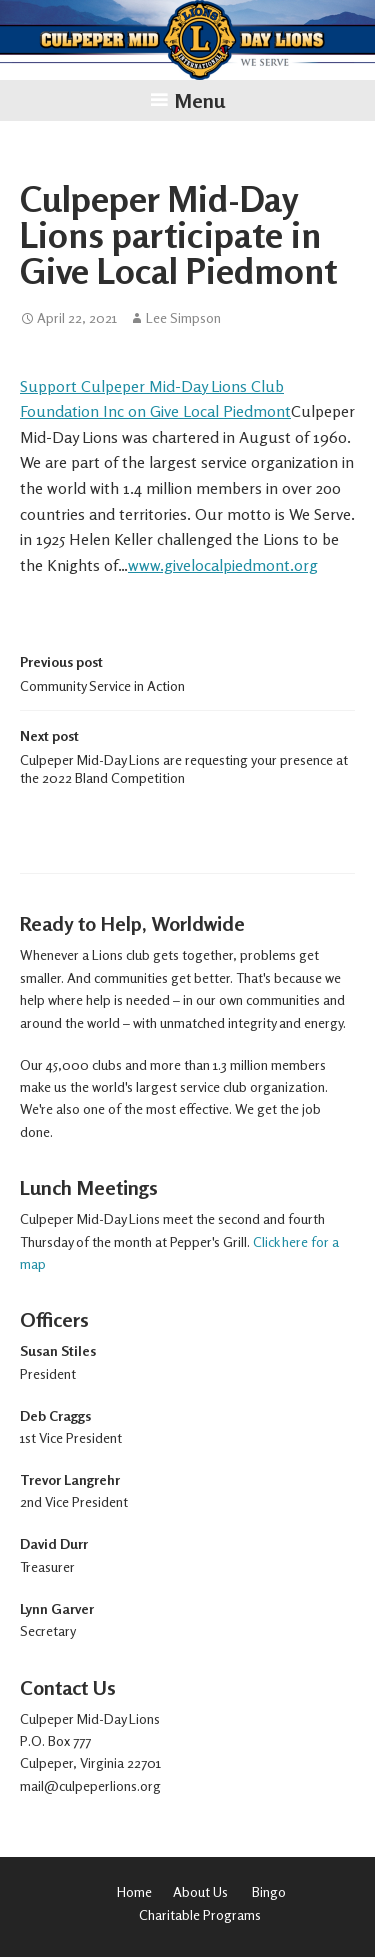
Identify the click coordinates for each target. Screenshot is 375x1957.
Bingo (269, 1891)
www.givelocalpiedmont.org (223, 565)
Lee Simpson (183, 318)
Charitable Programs (201, 1914)
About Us (200, 1891)
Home (134, 1891)
